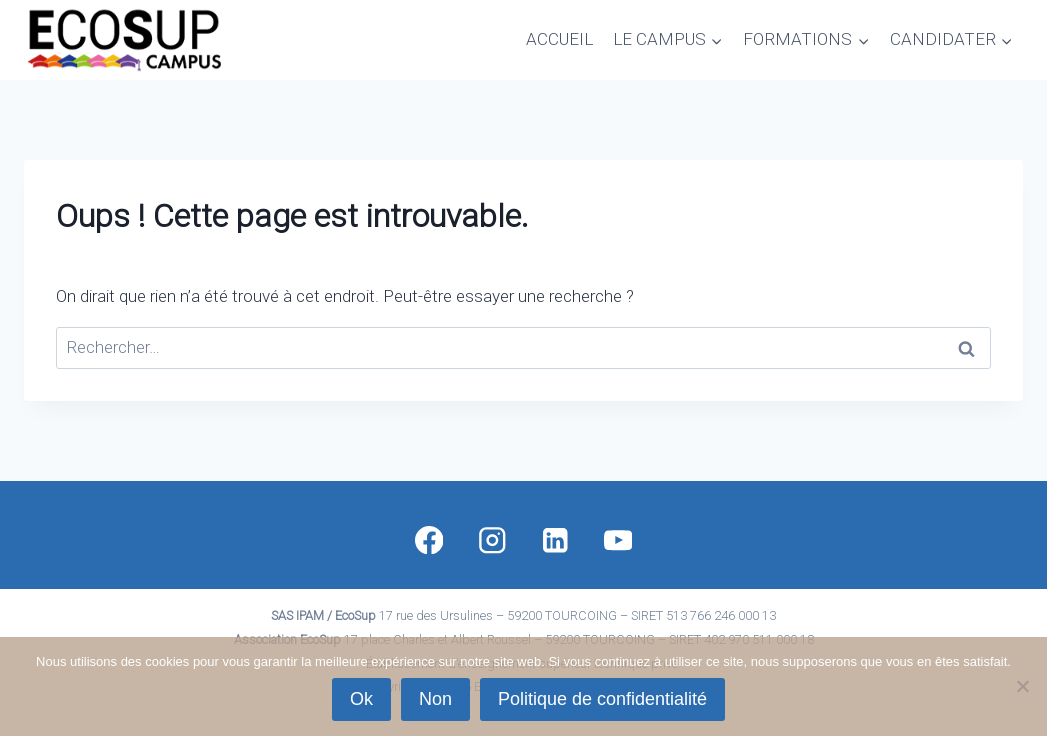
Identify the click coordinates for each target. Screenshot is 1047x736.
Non (435, 699)
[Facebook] (428, 539)
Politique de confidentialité (602, 699)
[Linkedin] (554, 539)
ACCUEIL (559, 39)
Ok (361, 699)
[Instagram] (491, 539)
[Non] (1022, 686)
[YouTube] (618, 539)
